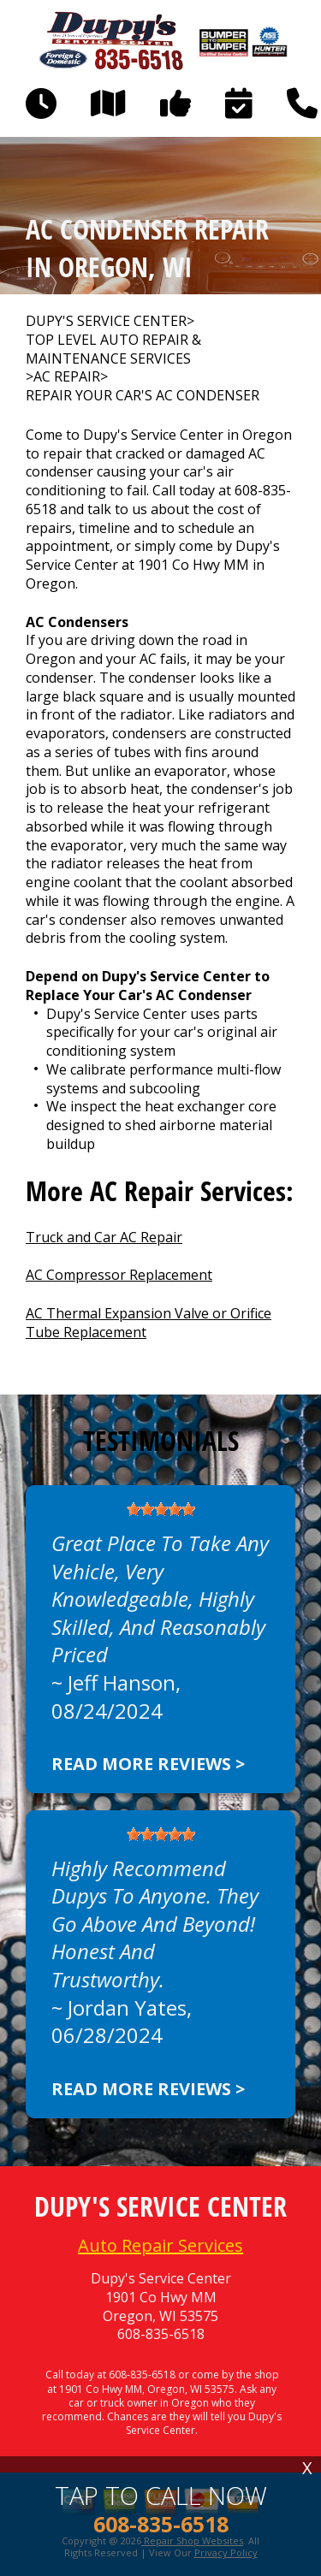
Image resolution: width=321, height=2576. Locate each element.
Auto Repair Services (160, 2245)
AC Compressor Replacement (119, 1274)
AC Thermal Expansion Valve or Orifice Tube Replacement (148, 1322)
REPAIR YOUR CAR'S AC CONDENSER (142, 396)
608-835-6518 (161, 2334)
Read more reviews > (148, 1763)
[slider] (161, 1509)
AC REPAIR (66, 377)
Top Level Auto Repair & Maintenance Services (113, 349)
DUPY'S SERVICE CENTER (106, 321)
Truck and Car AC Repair (104, 1237)
